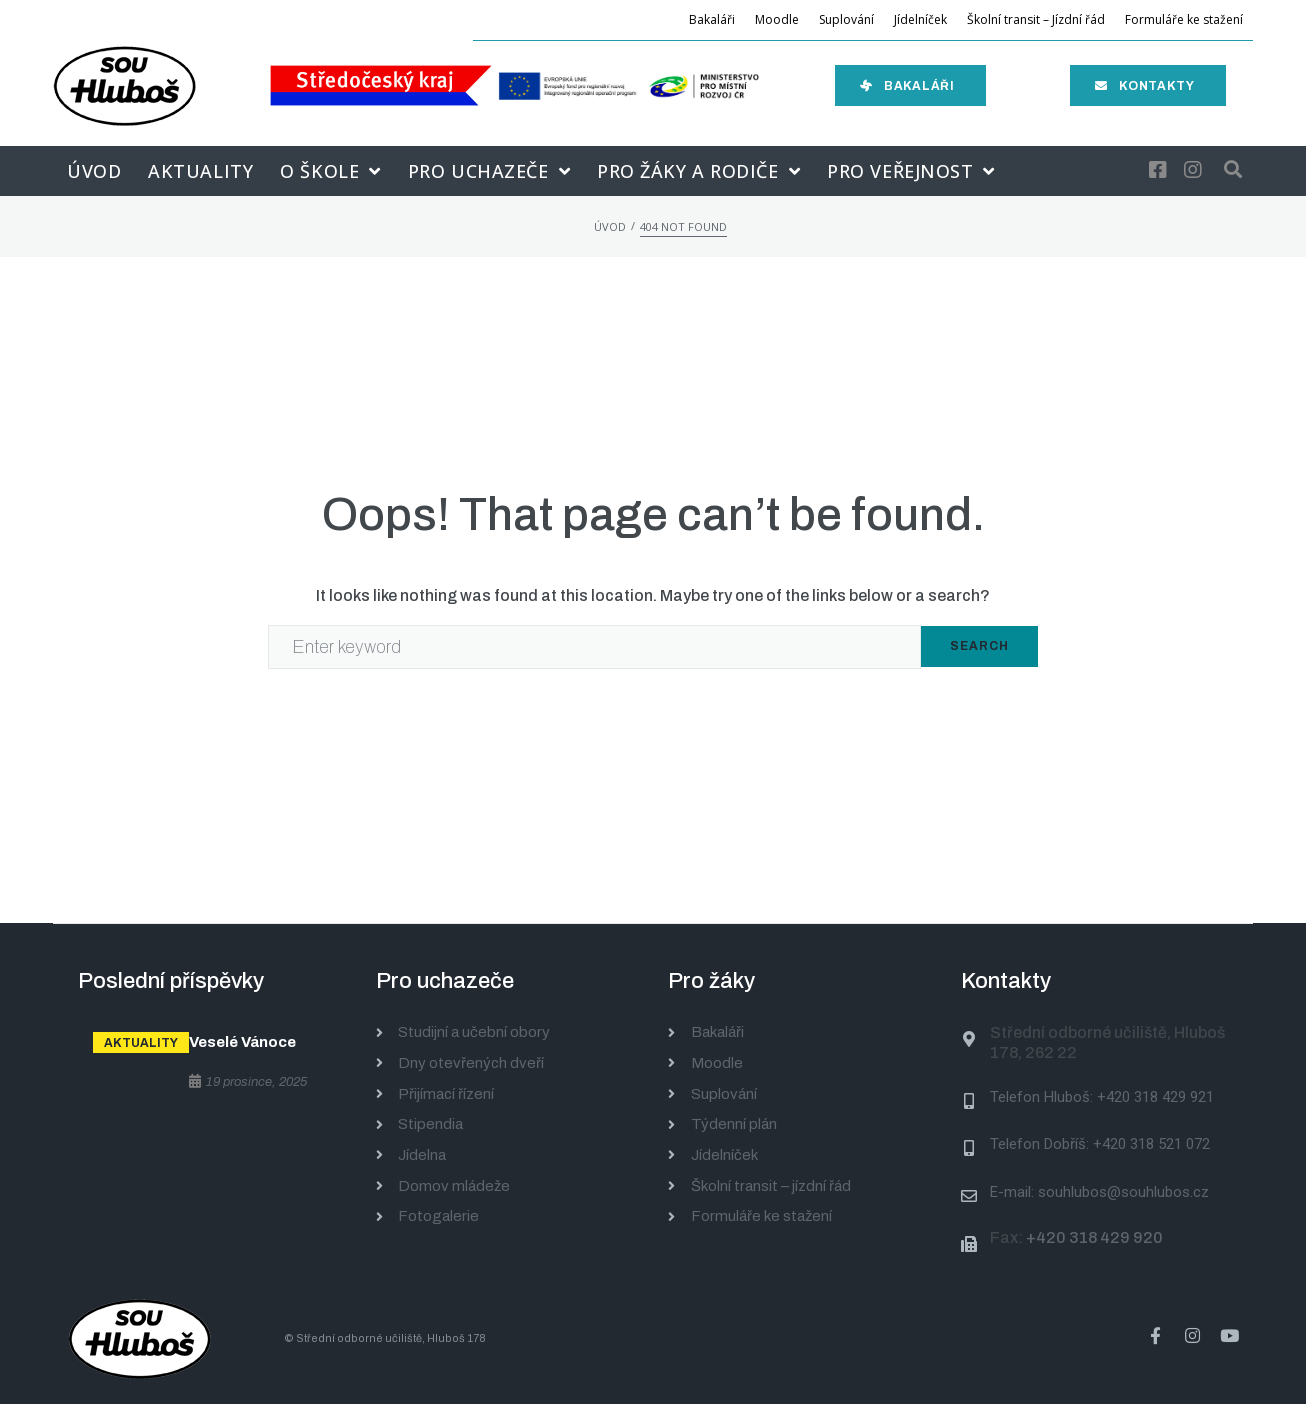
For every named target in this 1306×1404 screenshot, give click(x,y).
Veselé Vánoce (242, 1042)
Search (979, 646)
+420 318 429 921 (1155, 1097)
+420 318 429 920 (1094, 1237)
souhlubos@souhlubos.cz (1123, 1192)
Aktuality (141, 1043)
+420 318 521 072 (1151, 1144)
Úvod (610, 226)
